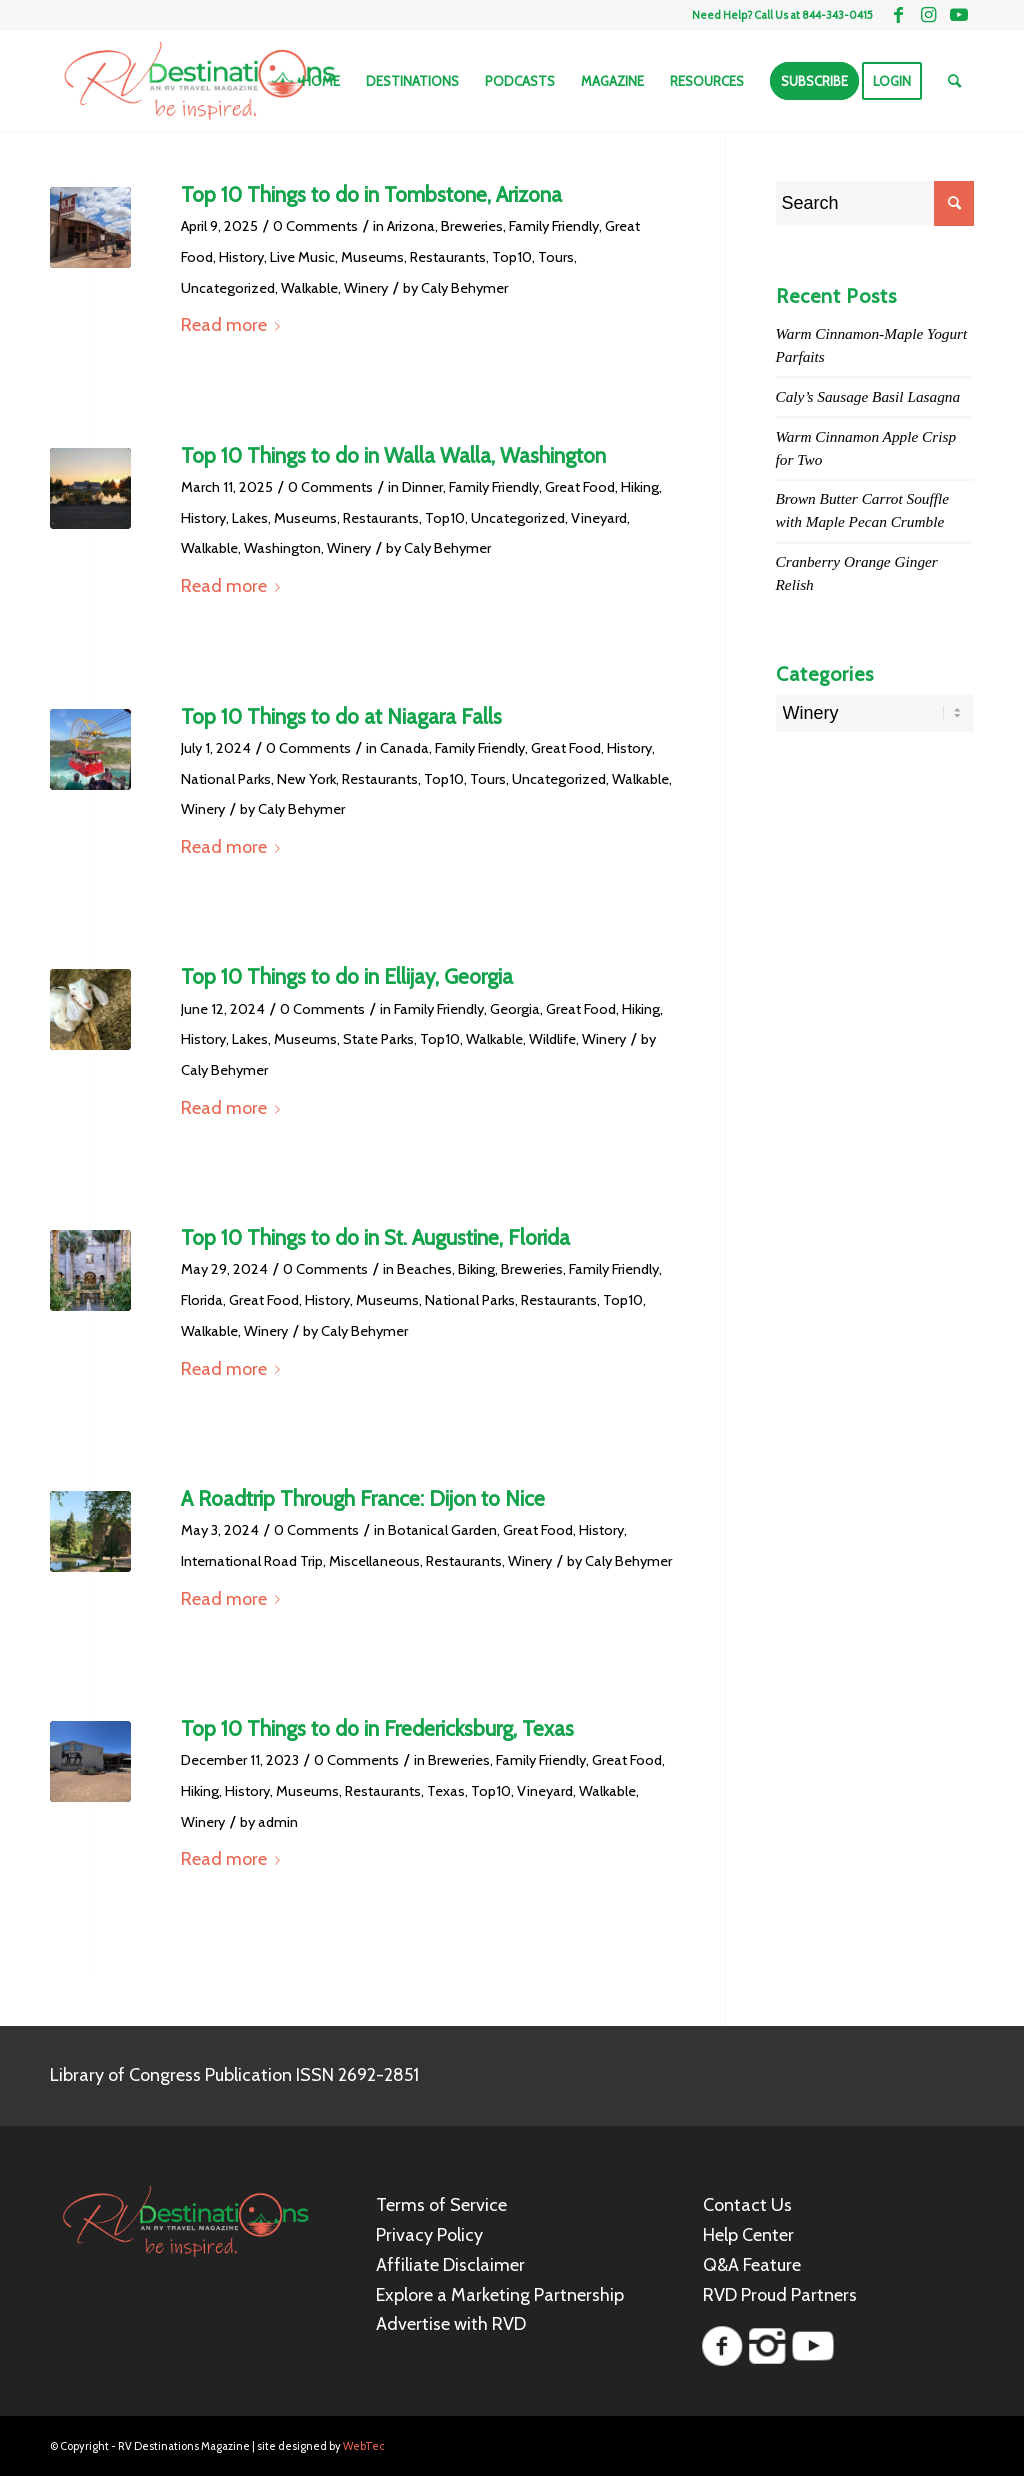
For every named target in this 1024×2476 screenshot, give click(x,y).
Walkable (309, 288)
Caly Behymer (464, 288)
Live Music (302, 257)
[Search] (954, 81)
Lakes (250, 518)
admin (278, 1822)
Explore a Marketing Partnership (500, 2295)
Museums (372, 257)
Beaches (424, 1269)
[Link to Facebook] (898, 15)
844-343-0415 (837, 15)
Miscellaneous (374, 1561)
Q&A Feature (752, 2265)
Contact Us (747, 2205)
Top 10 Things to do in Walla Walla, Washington (393, 455)
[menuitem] (321, 81)
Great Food (580, 487)
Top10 (512, 257)
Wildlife (552, 1039)
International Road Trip (252, 1561)
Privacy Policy (429, 2235)
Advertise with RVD (451, 2324)
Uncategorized (228, 288)
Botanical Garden (442, 1530)
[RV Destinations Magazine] (199, 81)
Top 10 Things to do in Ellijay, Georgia (347, 976)
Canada (404, 748)
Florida (202, 1300)
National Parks (226, 779)
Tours (556, 257)
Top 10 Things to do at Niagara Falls (341, 716)
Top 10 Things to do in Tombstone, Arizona (371, 194)
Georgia (515, 1009)
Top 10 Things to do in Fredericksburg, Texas (377, 1728)
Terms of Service (441, 2205)
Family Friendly (554, 226)
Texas (446, 1791)
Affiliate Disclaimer (450, 2265)
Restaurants (448, 257)
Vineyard (599, 518)
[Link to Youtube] (959, 15)
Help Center (748, 2235)
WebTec (364, 2446)
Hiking (640, 487)
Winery (366, 288)
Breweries (472, 226)
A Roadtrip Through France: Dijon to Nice (363, 1498)
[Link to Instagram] (928, 15)
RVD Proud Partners (780, 2295)
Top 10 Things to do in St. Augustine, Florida (375, 1237)
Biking (476, 1269)
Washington (282, 548)
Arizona (411, 226)
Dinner (422, 487)
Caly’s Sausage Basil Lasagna (868, 396)
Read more (234, 325)
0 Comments (315, 226)
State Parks (378, 1039)
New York (306, 779)
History (241, 257)
